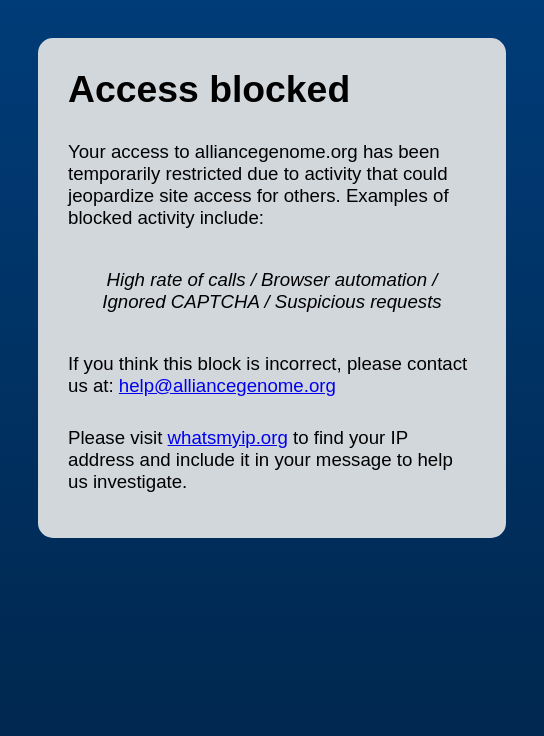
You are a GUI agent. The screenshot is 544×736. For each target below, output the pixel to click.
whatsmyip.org (228, 437)
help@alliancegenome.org (227, 385)
